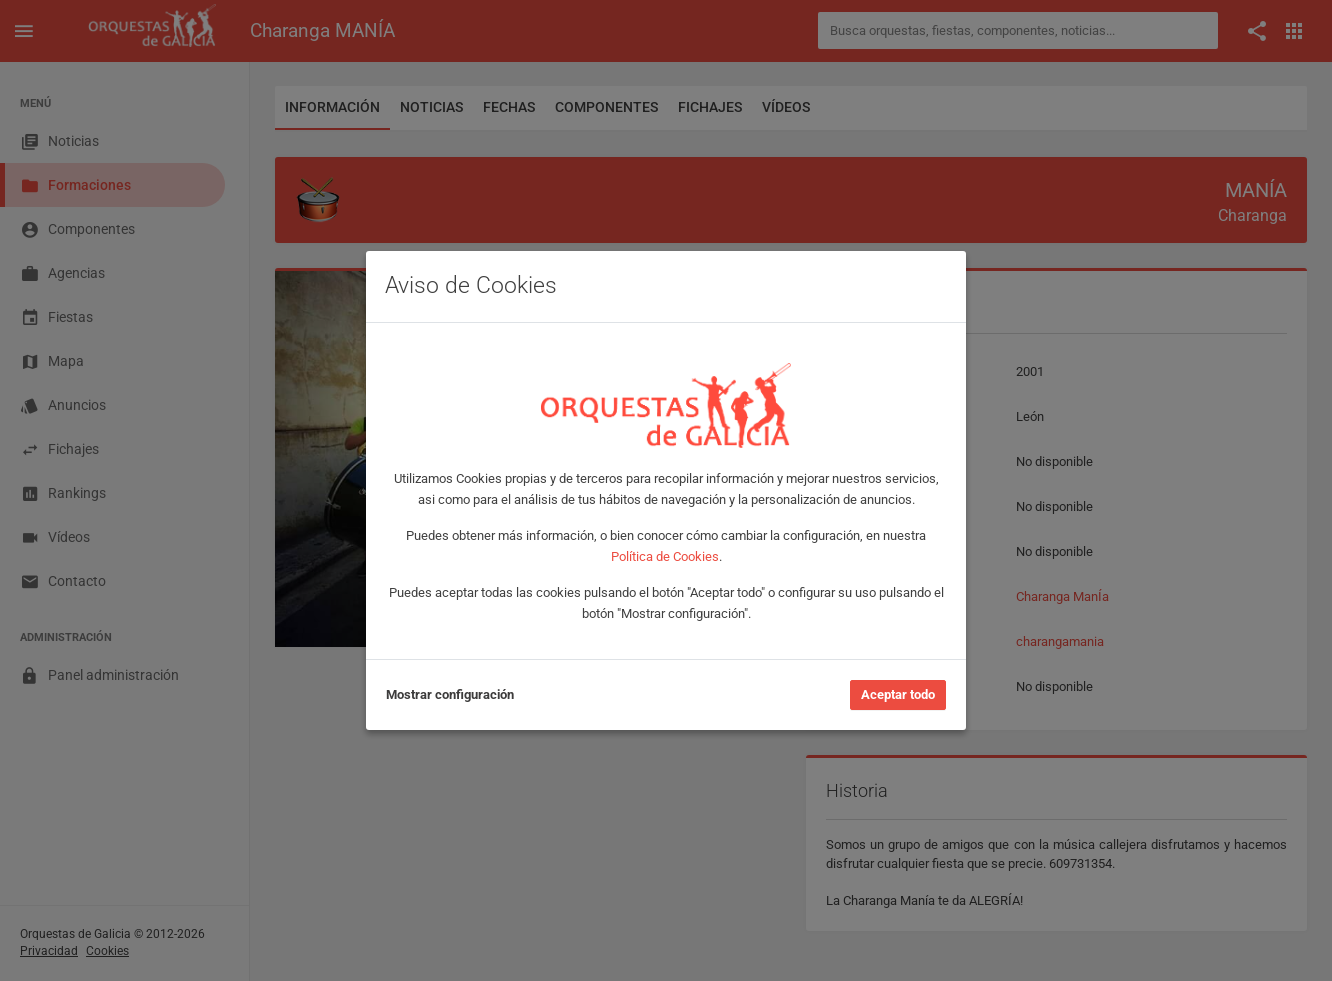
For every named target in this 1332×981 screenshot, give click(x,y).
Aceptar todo (898, 694)
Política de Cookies (665, 556)
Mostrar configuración (450, 694)
